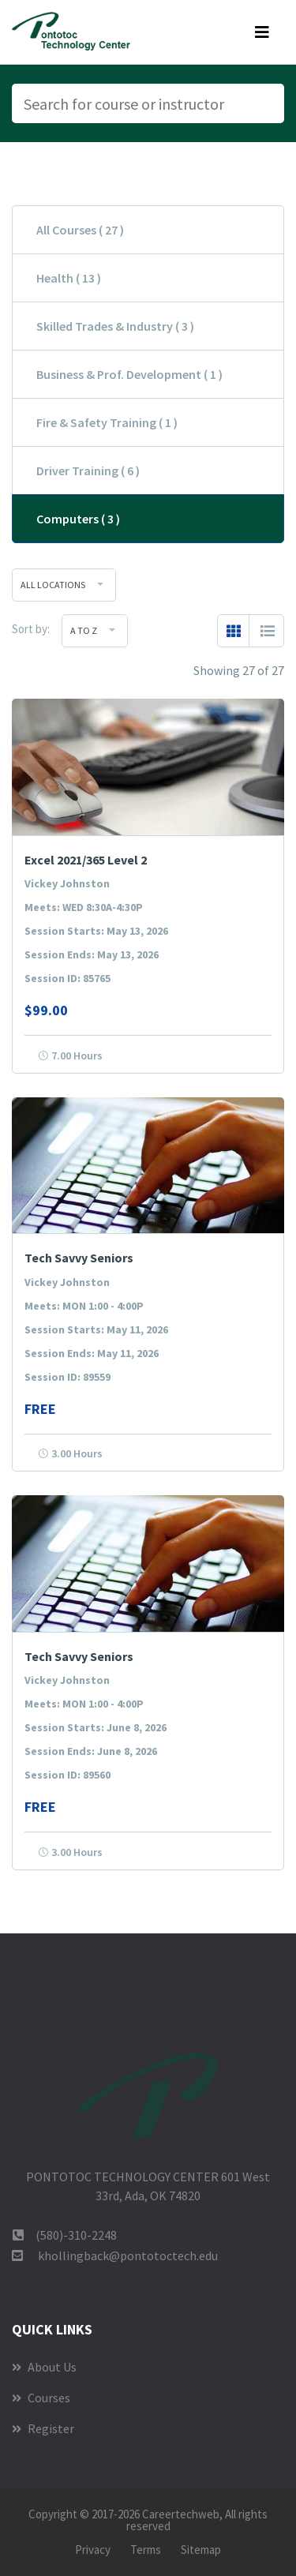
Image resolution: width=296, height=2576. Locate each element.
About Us (44, 2367)
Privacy (93, 2549)
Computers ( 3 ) (78, 519)
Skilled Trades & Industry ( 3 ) (115, 326)
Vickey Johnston (67, 883)
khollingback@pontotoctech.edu (128, 2255)
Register (43, 2428)
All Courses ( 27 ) (80, 230)
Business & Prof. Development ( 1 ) (129, 374)
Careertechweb (180, 2514)
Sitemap (201, 2549)
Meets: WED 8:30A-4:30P (83, 907)
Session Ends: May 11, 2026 (91, 1353)
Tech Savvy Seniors (78, 1258)
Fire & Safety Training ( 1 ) (107, 422)
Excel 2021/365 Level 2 (85, 860)
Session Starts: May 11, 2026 (96, 1329)
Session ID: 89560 (67, 1775)
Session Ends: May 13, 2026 (91, 954)
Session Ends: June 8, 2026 (90, 1751)
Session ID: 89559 (67, 1377)
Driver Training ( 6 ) (88, 470)
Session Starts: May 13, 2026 (96, 931)
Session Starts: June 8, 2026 (95, 1727)
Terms (145, 2549)
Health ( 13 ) (68, 278)
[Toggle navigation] (262, 32)
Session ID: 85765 (67, 978)
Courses (41, 2397)
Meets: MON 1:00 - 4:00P (84, 1306)
